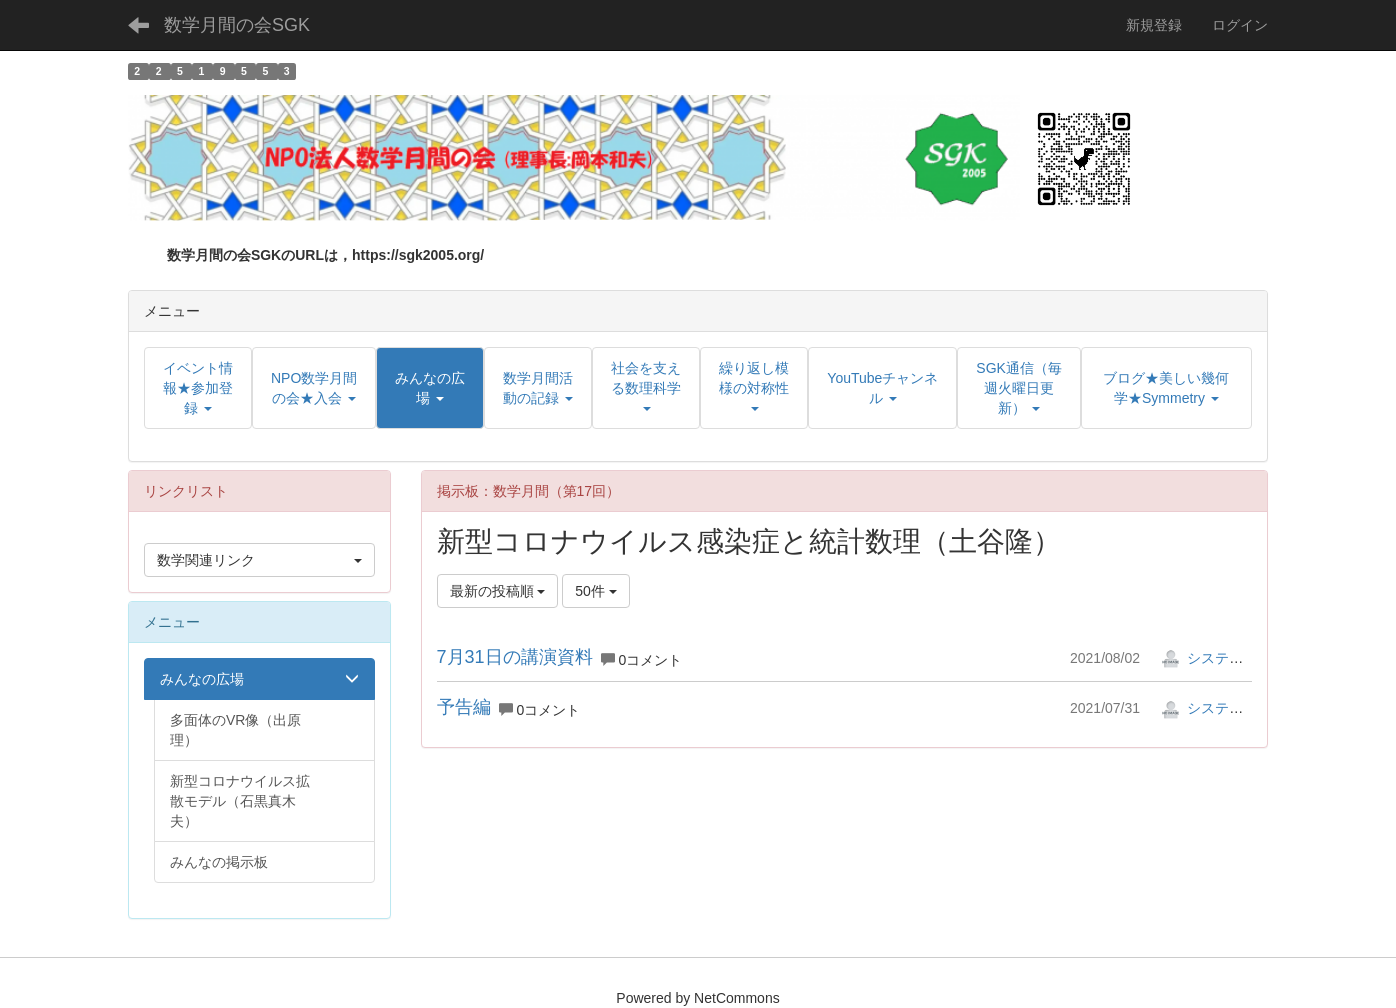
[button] (430, 388)
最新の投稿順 (498, 591)
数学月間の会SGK (237, 25)
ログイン (1240, 25)
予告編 (464, 707)
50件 (595, 591)
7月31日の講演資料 (515, 657)
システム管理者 (1223, 658)
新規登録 (1154, 25)
